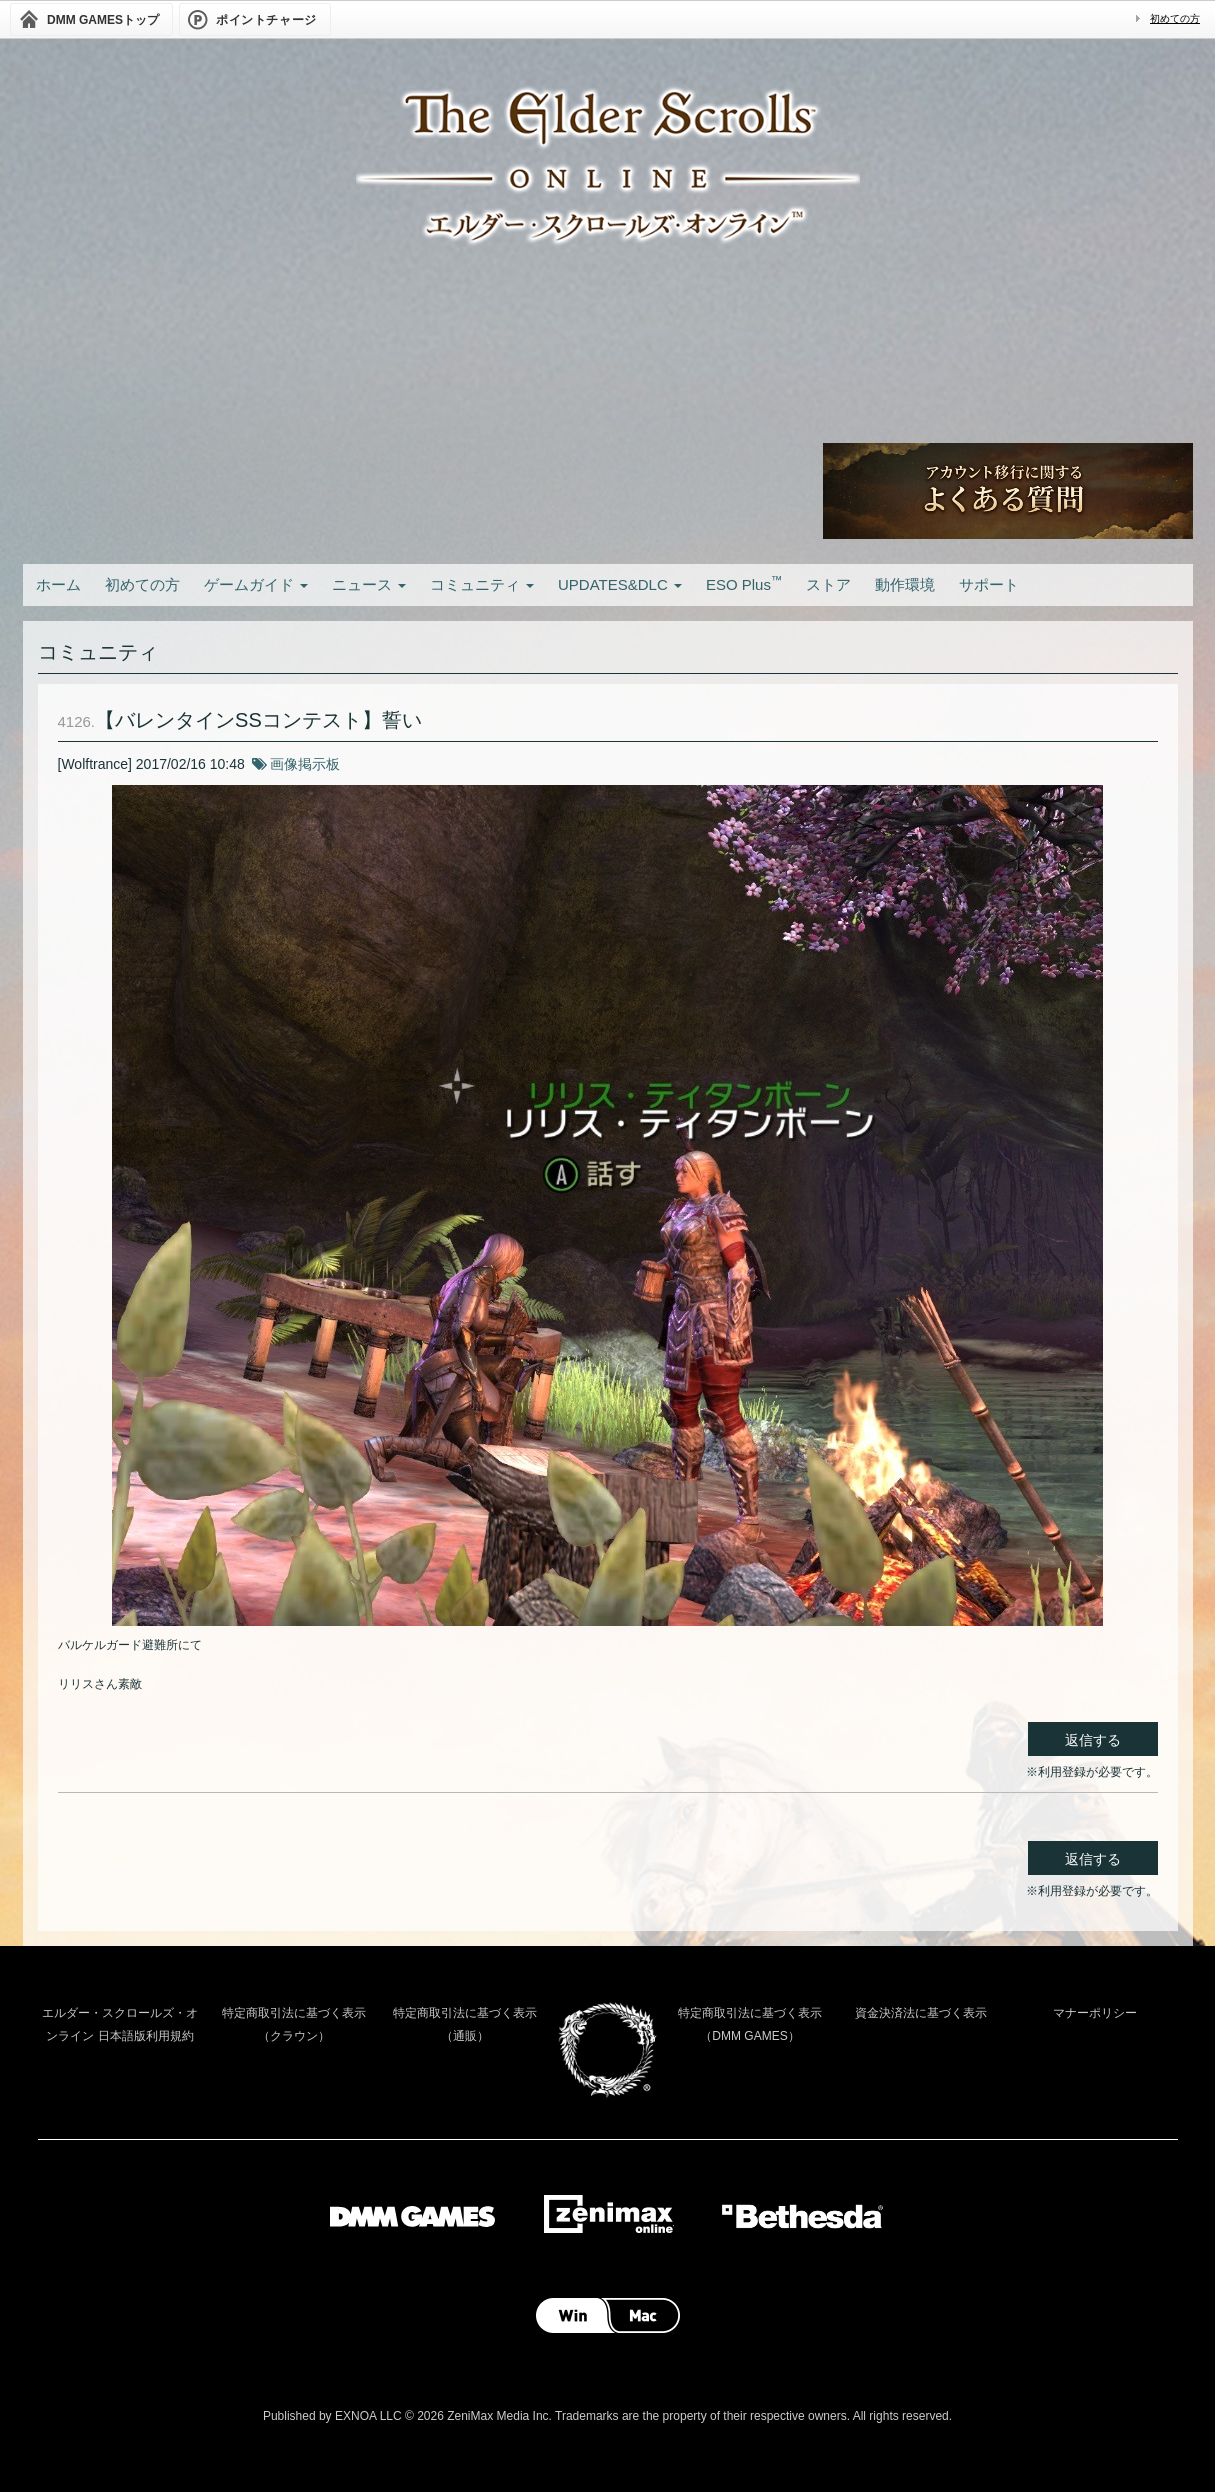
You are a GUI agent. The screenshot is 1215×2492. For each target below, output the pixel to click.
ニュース (369, 584)
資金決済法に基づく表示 (921, 2013)
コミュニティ (482, 584)
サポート (989, 584)
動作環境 (905, 584)
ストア (828, 584)
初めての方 (1175, 18)
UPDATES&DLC (620, 584)
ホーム (58, 584)
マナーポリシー (1095, 2013)
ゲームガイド (256, 584)
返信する (1093, 1740)
